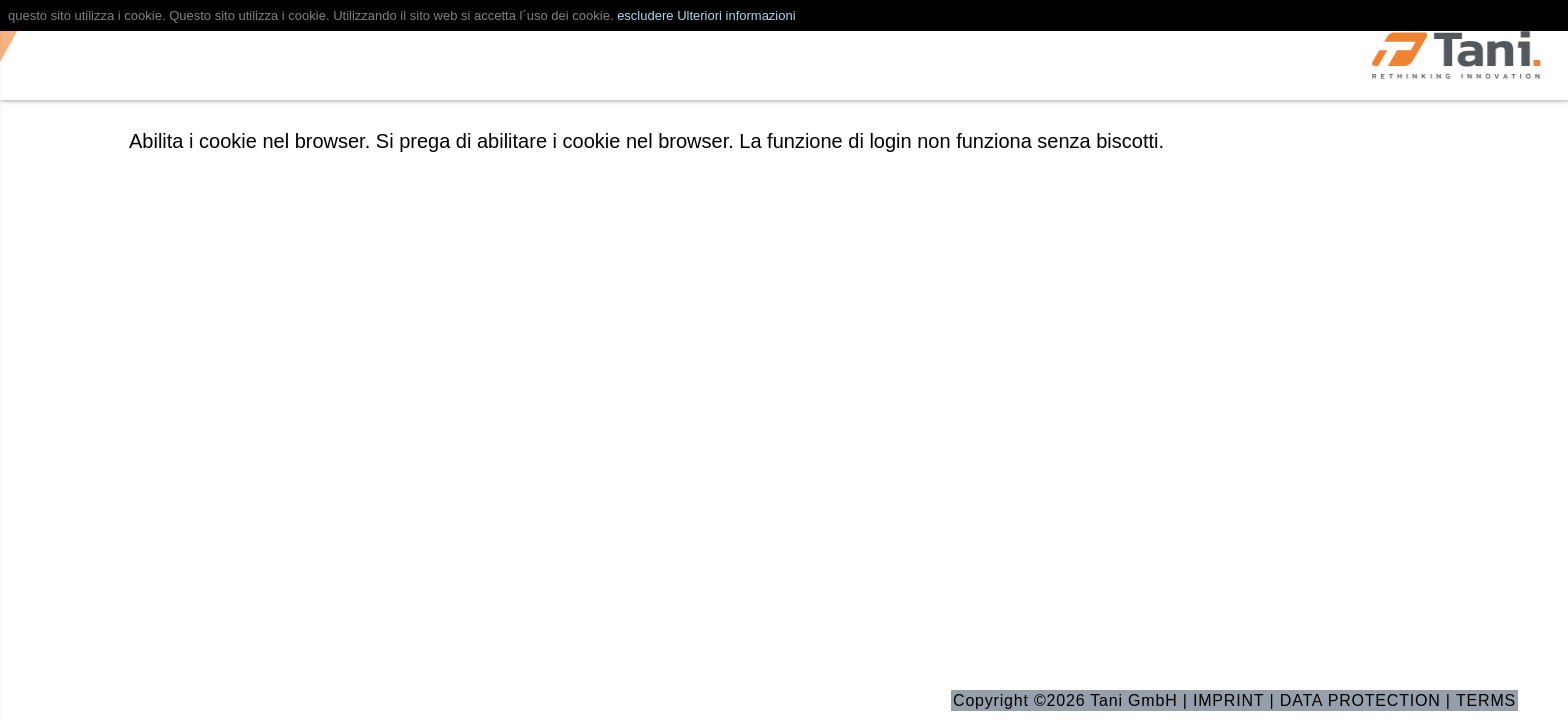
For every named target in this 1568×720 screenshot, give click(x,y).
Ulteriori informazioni (736, 15)
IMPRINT (1228, 700)
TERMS (1486, 700)
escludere (645, 15)
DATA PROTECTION (1360, 700)
